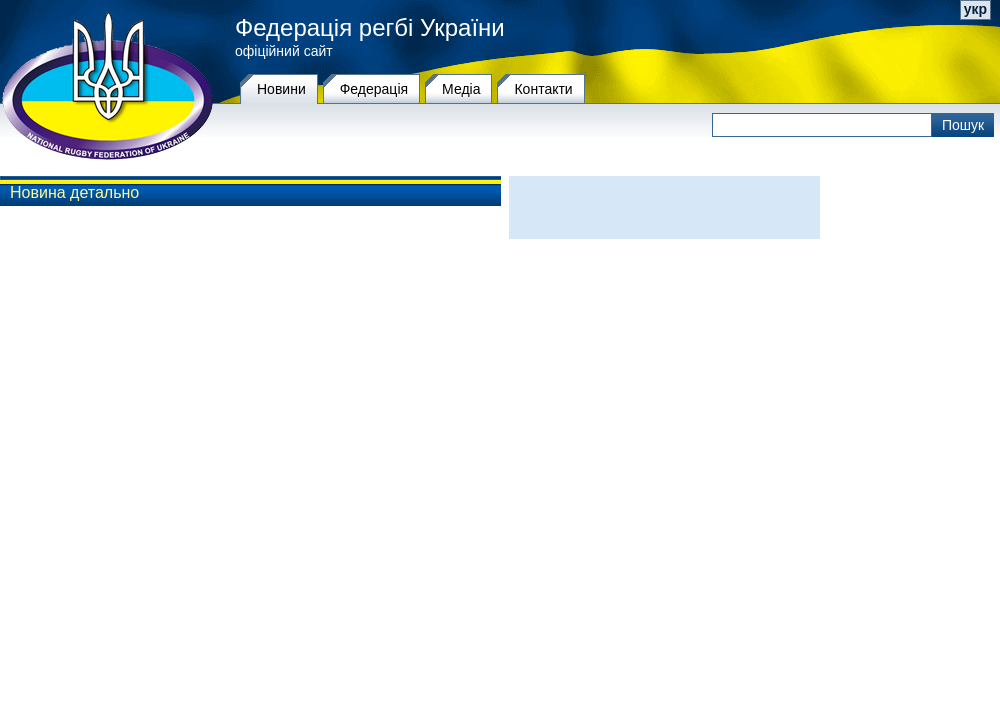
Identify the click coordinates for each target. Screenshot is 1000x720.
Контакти (543, 89)
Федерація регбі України (370, 28)
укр (975, 9)
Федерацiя (374, 89)
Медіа (461, 89)
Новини (281, 89)
